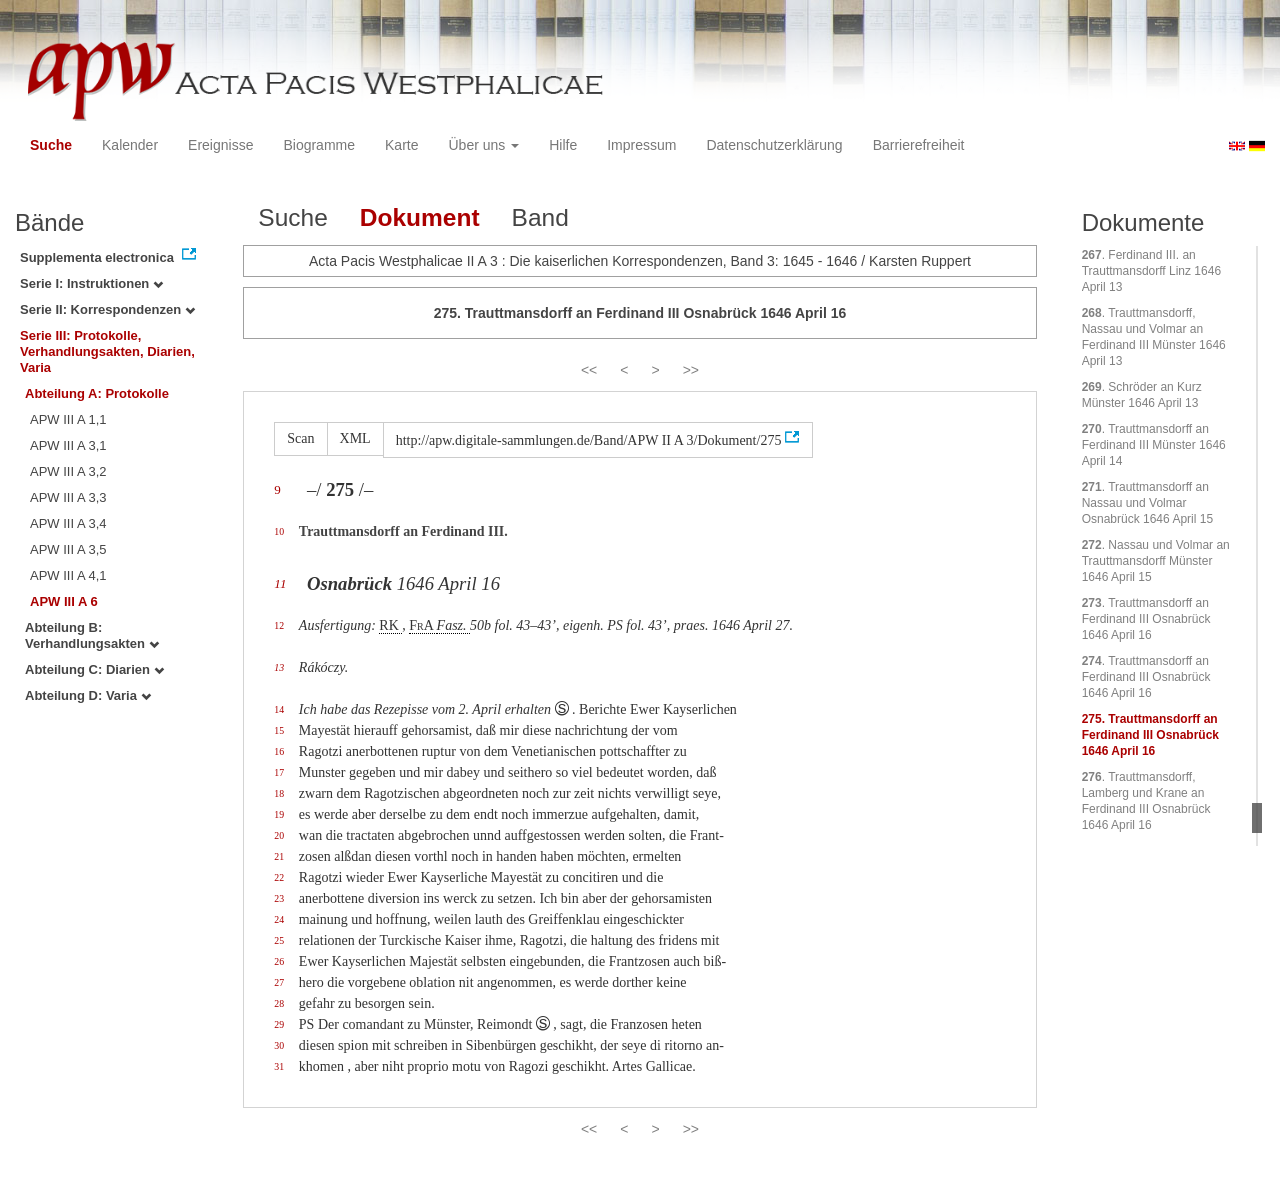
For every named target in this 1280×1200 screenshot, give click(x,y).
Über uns (484, 145)
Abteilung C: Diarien (94, 669)
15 (279, 730)
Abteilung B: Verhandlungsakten (92, 635)
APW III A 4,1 (68, 575)
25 (279, 940)
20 (279, 835)
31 (279, 1066)
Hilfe (563, 145)
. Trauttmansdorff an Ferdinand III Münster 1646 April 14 (1154, 445)
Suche (51, 145)
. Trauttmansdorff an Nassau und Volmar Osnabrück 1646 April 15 (1147, 503)
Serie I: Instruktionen (91, 283)
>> (691, 370)
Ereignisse (220, 145)
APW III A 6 (64, 601)
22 (279, 877)
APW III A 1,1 (68, 419)
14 (279, 709)
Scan (300, 438)
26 (279, 961)
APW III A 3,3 (68, 497)
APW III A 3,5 (68, 549)
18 (279, 793)
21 (279, 856)
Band (540, 217)
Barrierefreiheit (919, 145)
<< (589, 370)
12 (279, 625)
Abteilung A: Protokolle (97, 393)
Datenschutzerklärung (774, 145)
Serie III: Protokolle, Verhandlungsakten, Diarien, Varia (107, 351)
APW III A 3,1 (68, 445)
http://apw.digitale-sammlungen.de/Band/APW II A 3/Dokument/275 (589, 440)
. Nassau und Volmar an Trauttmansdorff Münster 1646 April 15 (1156, 561)
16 (279, 751)
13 (279, 667)
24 (279, 919)
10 (279, 531)
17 (279, 772)
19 (279, 814)
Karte (401, 145)
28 (279, 1003)
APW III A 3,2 (68, 471)
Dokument (420, 217)
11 (280, 583)
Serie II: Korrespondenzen (107, 309)
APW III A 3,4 (68, 523)
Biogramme (319, 145)
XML (355, 438)
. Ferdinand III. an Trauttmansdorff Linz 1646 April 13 (1151, 271)
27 (279, 982)
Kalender (130, 145)
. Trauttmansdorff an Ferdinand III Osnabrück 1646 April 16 (1146, 619)
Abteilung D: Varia (88, 695)
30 (279, 1045)
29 (279, 1024)
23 (279, 898)
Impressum (641, 145)
